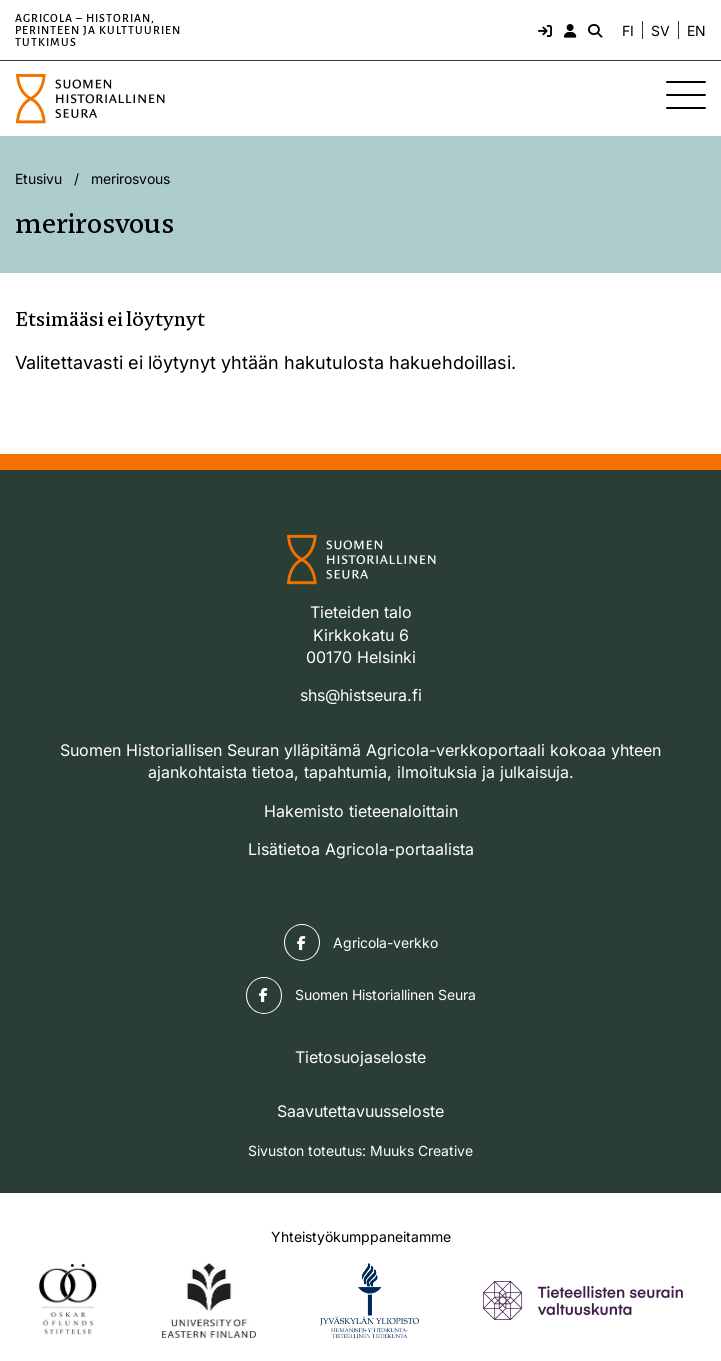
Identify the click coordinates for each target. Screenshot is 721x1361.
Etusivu (38, 178)
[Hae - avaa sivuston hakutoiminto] (593, 30)
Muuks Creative (421, 1150)
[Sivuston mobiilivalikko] (686, 95)
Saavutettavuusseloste (360, 1111)
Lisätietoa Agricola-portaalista (361, 849)
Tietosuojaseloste (360, 1057)
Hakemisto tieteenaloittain (361, 811)
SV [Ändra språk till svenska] (660, 31)
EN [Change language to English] (696, 31)
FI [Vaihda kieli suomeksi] (628, 31)
